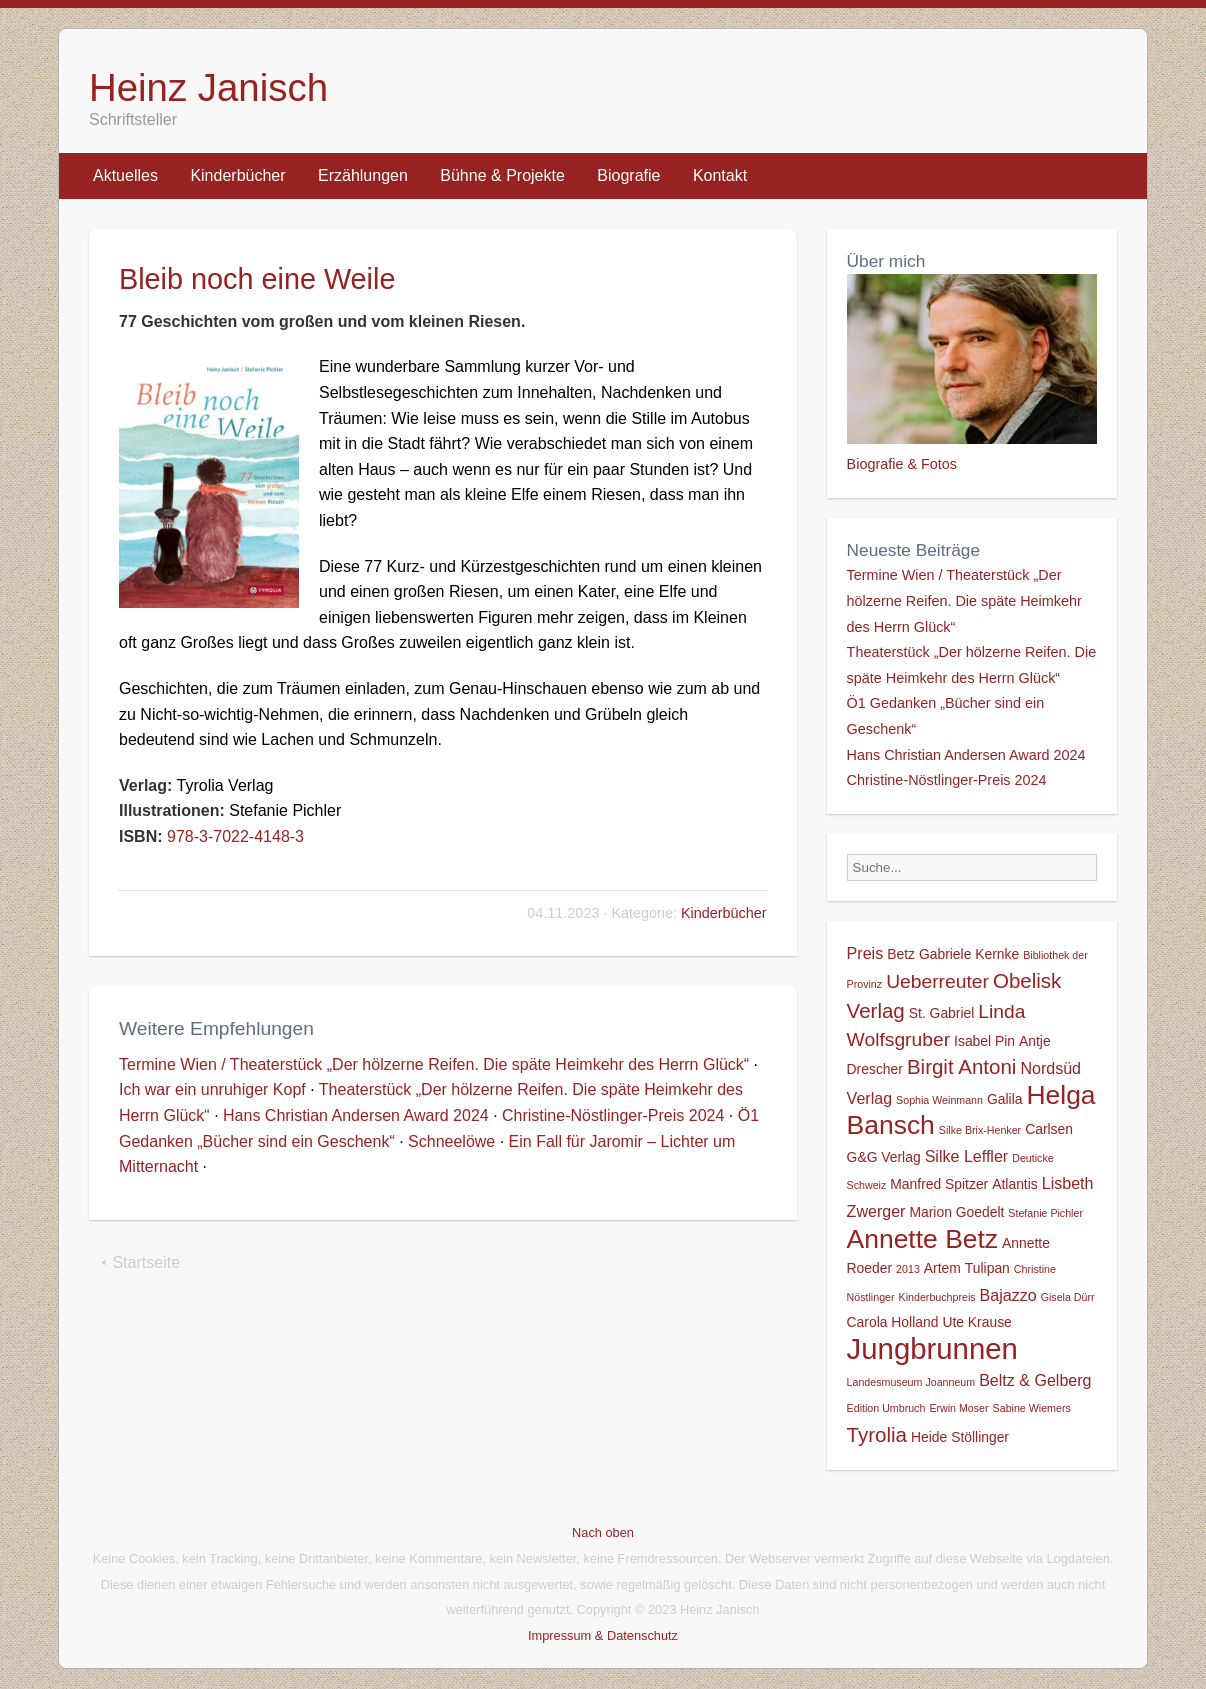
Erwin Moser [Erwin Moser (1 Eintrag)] (958, 1408)
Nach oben (603, 1532)
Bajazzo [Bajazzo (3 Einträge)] (1008, 1295)
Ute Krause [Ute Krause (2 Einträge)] (976, 1322)
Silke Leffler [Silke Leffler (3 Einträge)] (967, 1156)
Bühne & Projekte (502, 175)
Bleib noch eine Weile (257, 279)
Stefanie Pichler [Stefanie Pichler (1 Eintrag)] (1045, 1213)
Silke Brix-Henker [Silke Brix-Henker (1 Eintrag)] (980, 1130)
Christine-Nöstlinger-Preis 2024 (613, 1115)
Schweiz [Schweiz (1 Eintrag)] (867, 1185)
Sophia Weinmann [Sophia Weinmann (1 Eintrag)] (939, 1100)
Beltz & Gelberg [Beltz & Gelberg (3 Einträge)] (1035, 1380)
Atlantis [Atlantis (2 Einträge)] (1015, 1184)
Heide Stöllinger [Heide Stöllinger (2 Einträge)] (960, 1437)
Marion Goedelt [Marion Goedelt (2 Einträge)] (956, 1212)
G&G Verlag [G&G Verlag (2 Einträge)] (884, 1157)
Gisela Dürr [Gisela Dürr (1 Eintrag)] (1068, 1297)
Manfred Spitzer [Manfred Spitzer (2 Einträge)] (939, 1184)
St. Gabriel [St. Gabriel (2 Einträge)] (942, 1013)
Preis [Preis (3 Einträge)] (865, 953)
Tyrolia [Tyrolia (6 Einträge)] (877, 1434)
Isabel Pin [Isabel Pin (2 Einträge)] (984, 1041)
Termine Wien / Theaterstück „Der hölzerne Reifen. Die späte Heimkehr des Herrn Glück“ (434, 1064)
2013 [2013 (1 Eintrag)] (908, 1269)
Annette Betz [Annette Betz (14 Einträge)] (922, 1239)
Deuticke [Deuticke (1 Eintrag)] (1032, 1158)
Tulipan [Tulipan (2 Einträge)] (987, 1268)
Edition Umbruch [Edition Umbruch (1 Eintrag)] (886, 1408)
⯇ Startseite (139, 1262)
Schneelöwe (451, 1141)
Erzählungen (363, 175)
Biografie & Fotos (902, 464)
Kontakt (720, 175)
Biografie (628, 175)
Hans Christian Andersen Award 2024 (356, 1115)
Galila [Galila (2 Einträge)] (1004, 1099)
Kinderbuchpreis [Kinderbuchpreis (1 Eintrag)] (937, 1297)
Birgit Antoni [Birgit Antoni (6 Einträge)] (961, 1066)
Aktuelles (125, 175)
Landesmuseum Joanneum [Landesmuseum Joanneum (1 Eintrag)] (911, 1382)
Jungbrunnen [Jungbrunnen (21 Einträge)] (932, 1348)
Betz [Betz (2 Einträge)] (901, 954)
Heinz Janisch (208, 87)
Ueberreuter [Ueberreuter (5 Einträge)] (937, 981)
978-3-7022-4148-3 (235, 836)
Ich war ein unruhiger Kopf (212, 1089)
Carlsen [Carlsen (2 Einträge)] (1049, 1129)
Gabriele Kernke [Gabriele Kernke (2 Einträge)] (969, 954)
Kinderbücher (237, 175)
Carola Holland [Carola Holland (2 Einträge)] (893, 1322)
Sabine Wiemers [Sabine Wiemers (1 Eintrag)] (1032, 1408)
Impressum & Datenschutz (603, 1635)
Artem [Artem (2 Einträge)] (942, 1268)
